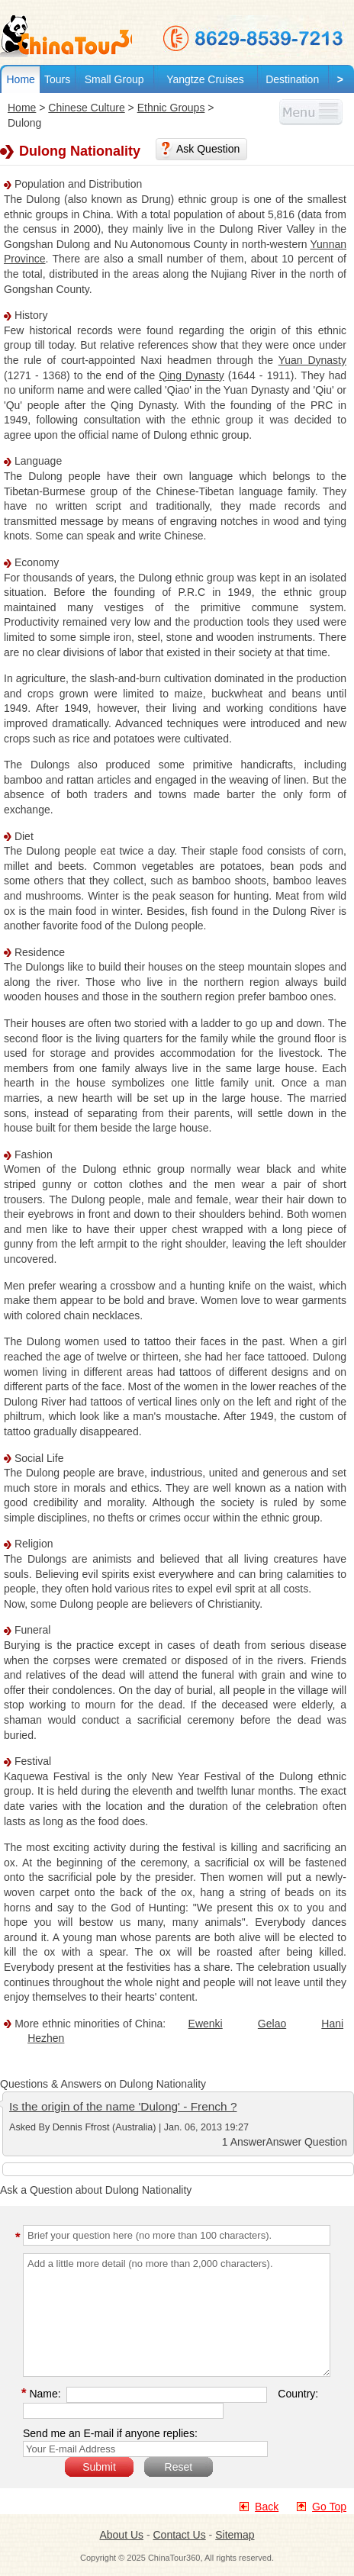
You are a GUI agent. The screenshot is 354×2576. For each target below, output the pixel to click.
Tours (57, 79)
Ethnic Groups (171, 107)
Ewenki (205, 2023)
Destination (292, 79)
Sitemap (234, 2535)
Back (266, 2506)
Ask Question (208, 149)
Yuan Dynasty (312, 360)
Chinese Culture (86, 107)
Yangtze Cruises (205, 79)
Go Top (329, 2506)
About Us (121, 2535)
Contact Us (179, 2535)
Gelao (272, 2023)
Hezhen (45, 2038)
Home (20, 79)
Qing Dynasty (191, 375)
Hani (332, 2023)
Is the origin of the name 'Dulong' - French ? (123, 2106)
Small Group (114, 79)
